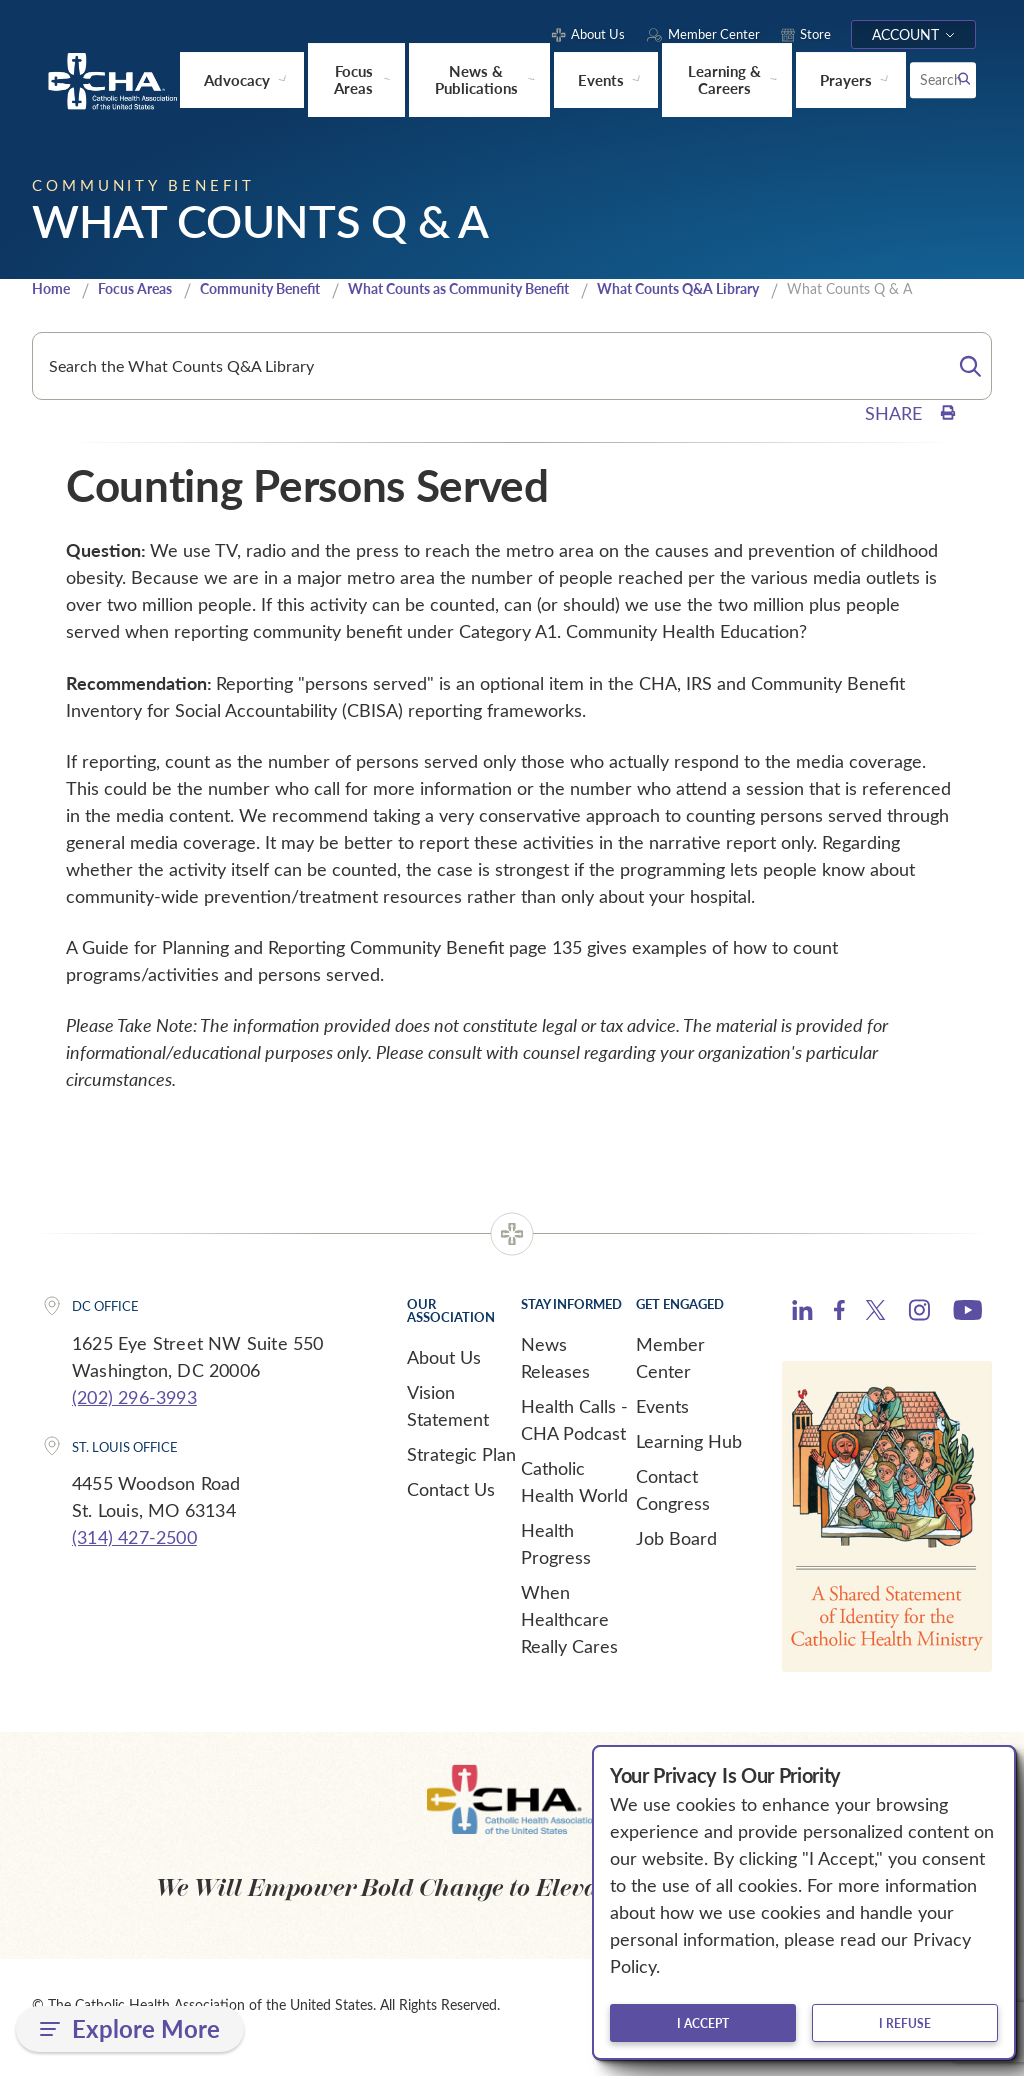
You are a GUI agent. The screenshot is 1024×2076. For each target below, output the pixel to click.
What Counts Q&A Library (674, 300)
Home (53, 301)
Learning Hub (689, 1464)
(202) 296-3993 (134, 1420)
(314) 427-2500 (134, 1561)
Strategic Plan (461, 1477)
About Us (444, 1380)
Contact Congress (673, 1512)
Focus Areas (121, 300)
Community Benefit (243, 300)
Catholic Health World (574, 1504)
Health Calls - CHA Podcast (574, 1442)
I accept (703, 2023)
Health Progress (556, 1566)
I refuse (905, 2023)
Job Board (676, 1561)
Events (662, 1429)
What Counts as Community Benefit (451, 300)
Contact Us (451, 1512)
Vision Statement (448, 1428)
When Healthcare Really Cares (569, 1642)
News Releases (555, 1380)
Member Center (670, 1380)
